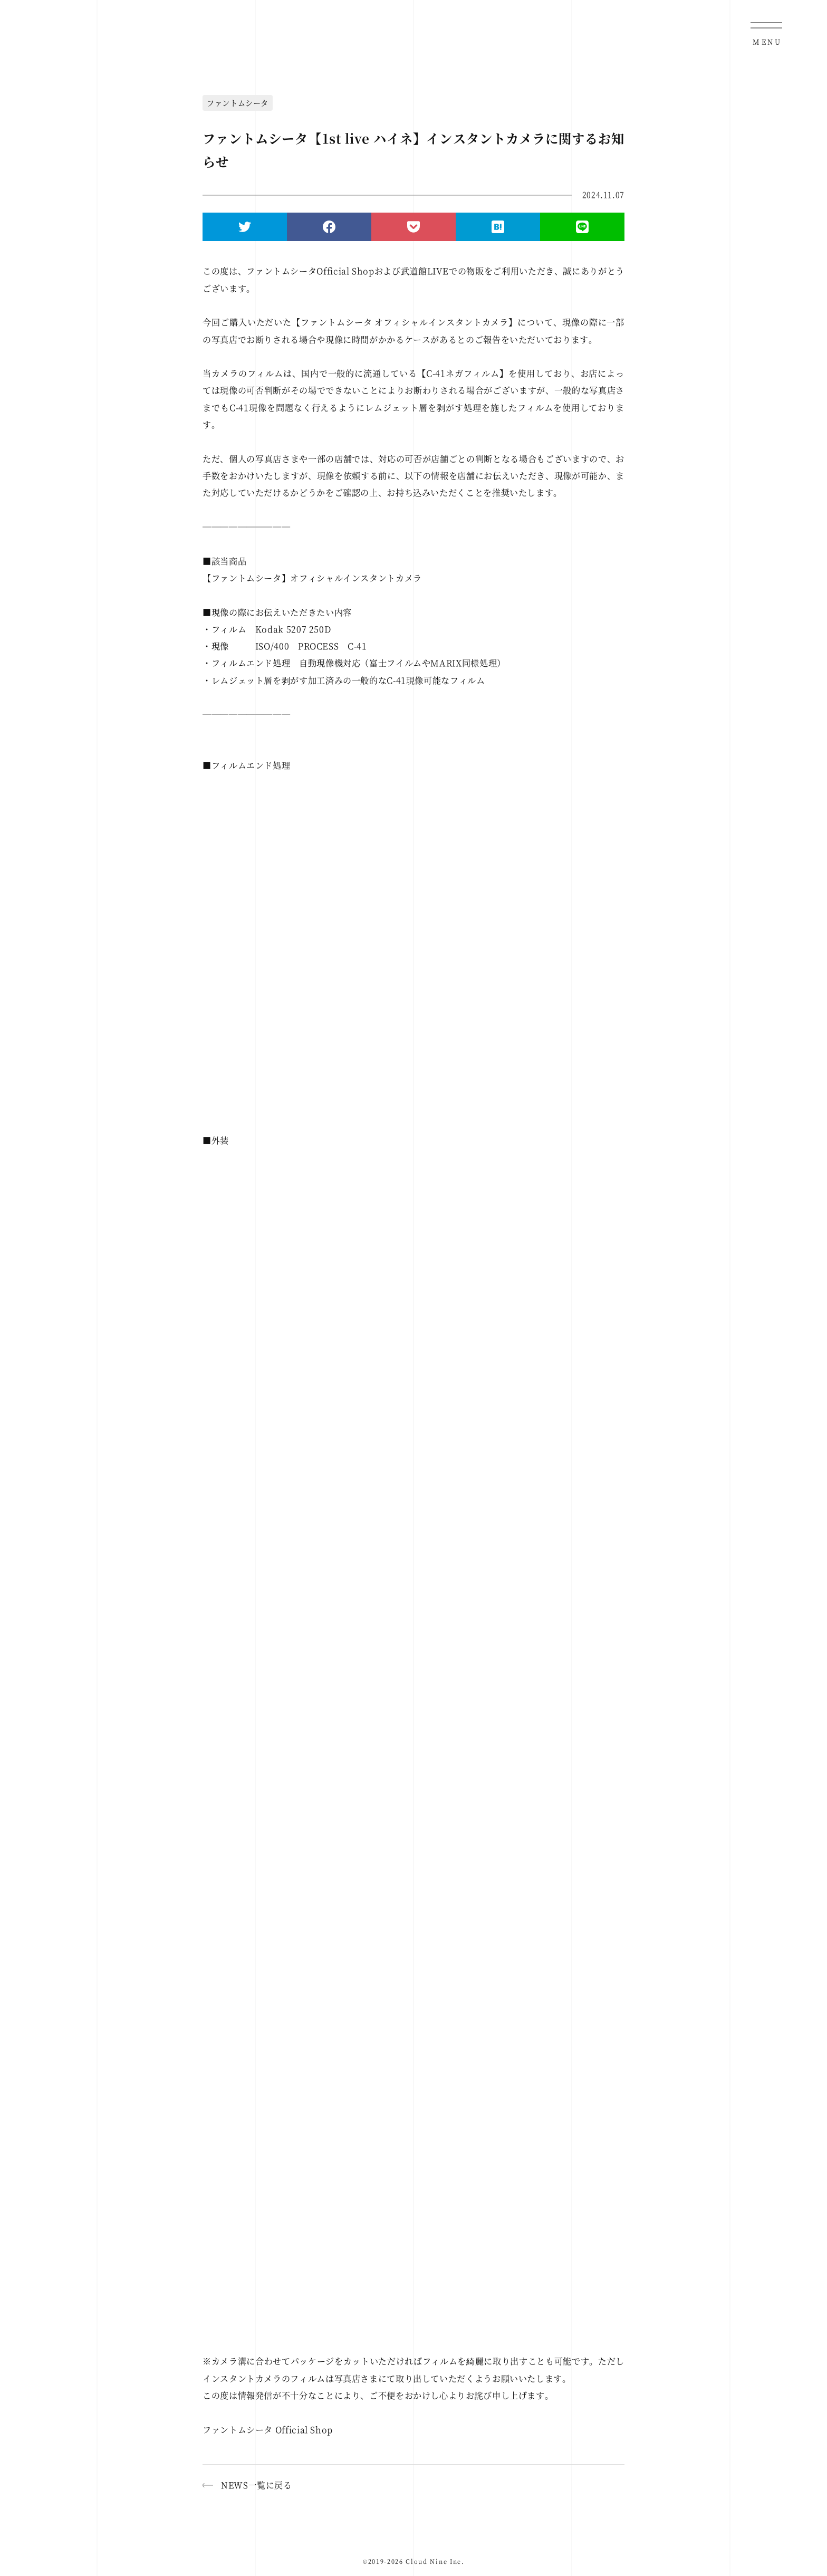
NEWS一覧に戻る (256, 2485)
